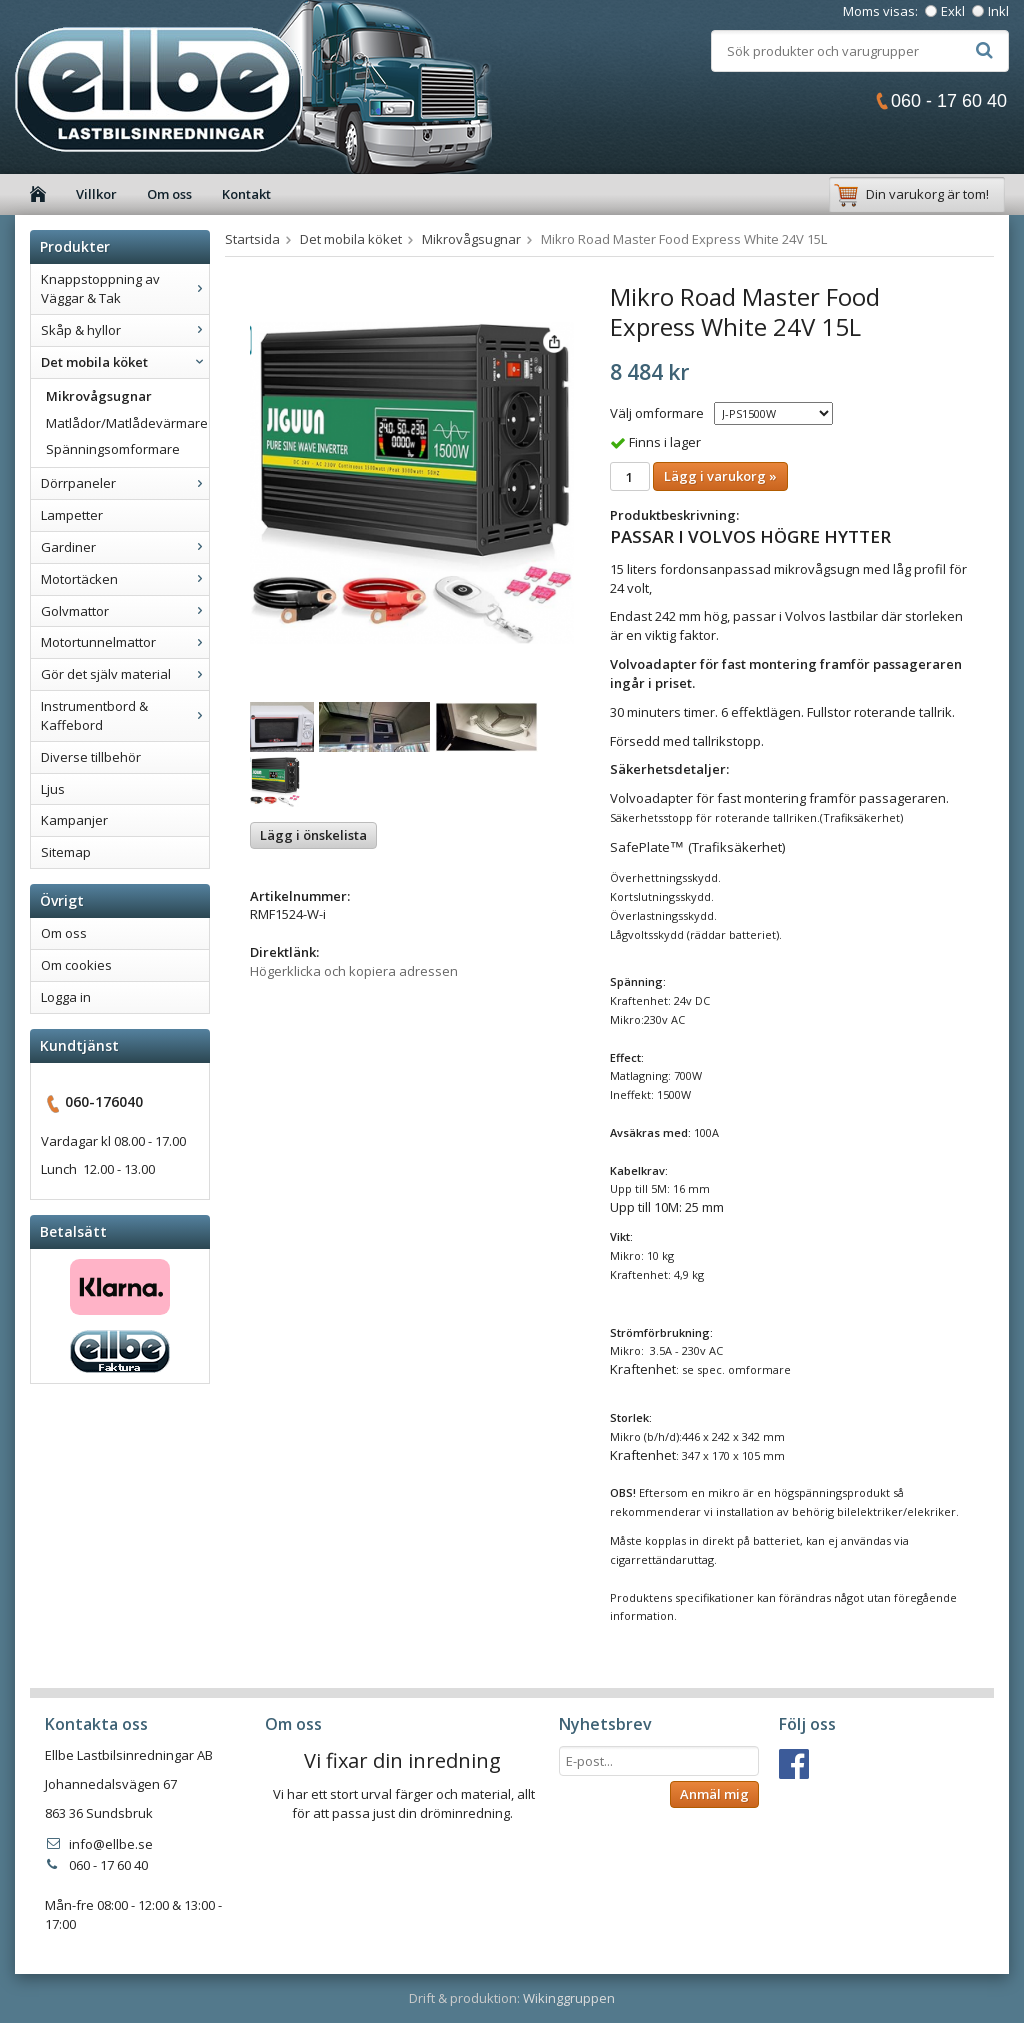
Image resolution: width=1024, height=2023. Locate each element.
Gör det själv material (125, 674)
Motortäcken (125, 579)
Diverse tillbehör (91, 757)
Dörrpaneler (125, 483)
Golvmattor (125, 611)
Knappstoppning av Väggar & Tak (125, 288)
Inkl (998, 11)
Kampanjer (74, 820)
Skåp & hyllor (125, 330)
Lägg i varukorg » (720, 476)
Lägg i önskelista (313, 835)
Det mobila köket (125, 362)
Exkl (953, 11)
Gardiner (125, 547)
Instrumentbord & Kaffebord (125, 715)
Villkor (96, 194)
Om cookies (76, 965)
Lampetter (72, 515)
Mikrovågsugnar (99, 396)
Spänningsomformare (113, 449)
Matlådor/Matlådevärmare (127, 423)
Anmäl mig (714, 1794)
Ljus (53, 789)
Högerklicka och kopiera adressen (354, 971)
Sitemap (66, 852)
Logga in (66, 997)
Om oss (169, 194)
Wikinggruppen (569, 1998)
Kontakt (246, 194)
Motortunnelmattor (125, 642)
